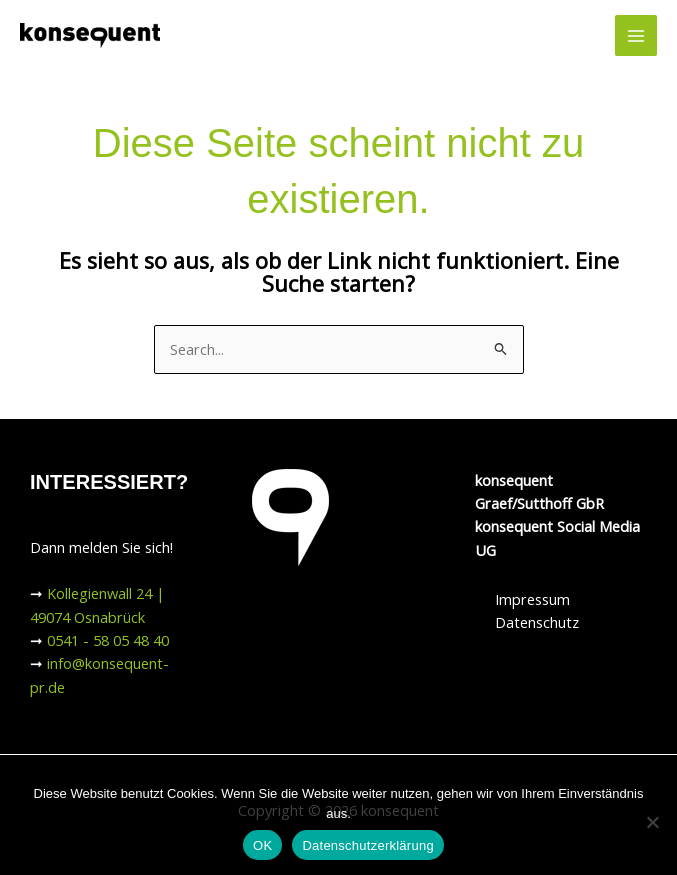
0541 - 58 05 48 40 (108, 640)
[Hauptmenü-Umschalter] (636, 36)
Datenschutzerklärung (367, 845)
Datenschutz (537, 622)
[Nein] (652, 822)
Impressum (532, 599)
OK (262, 845)
